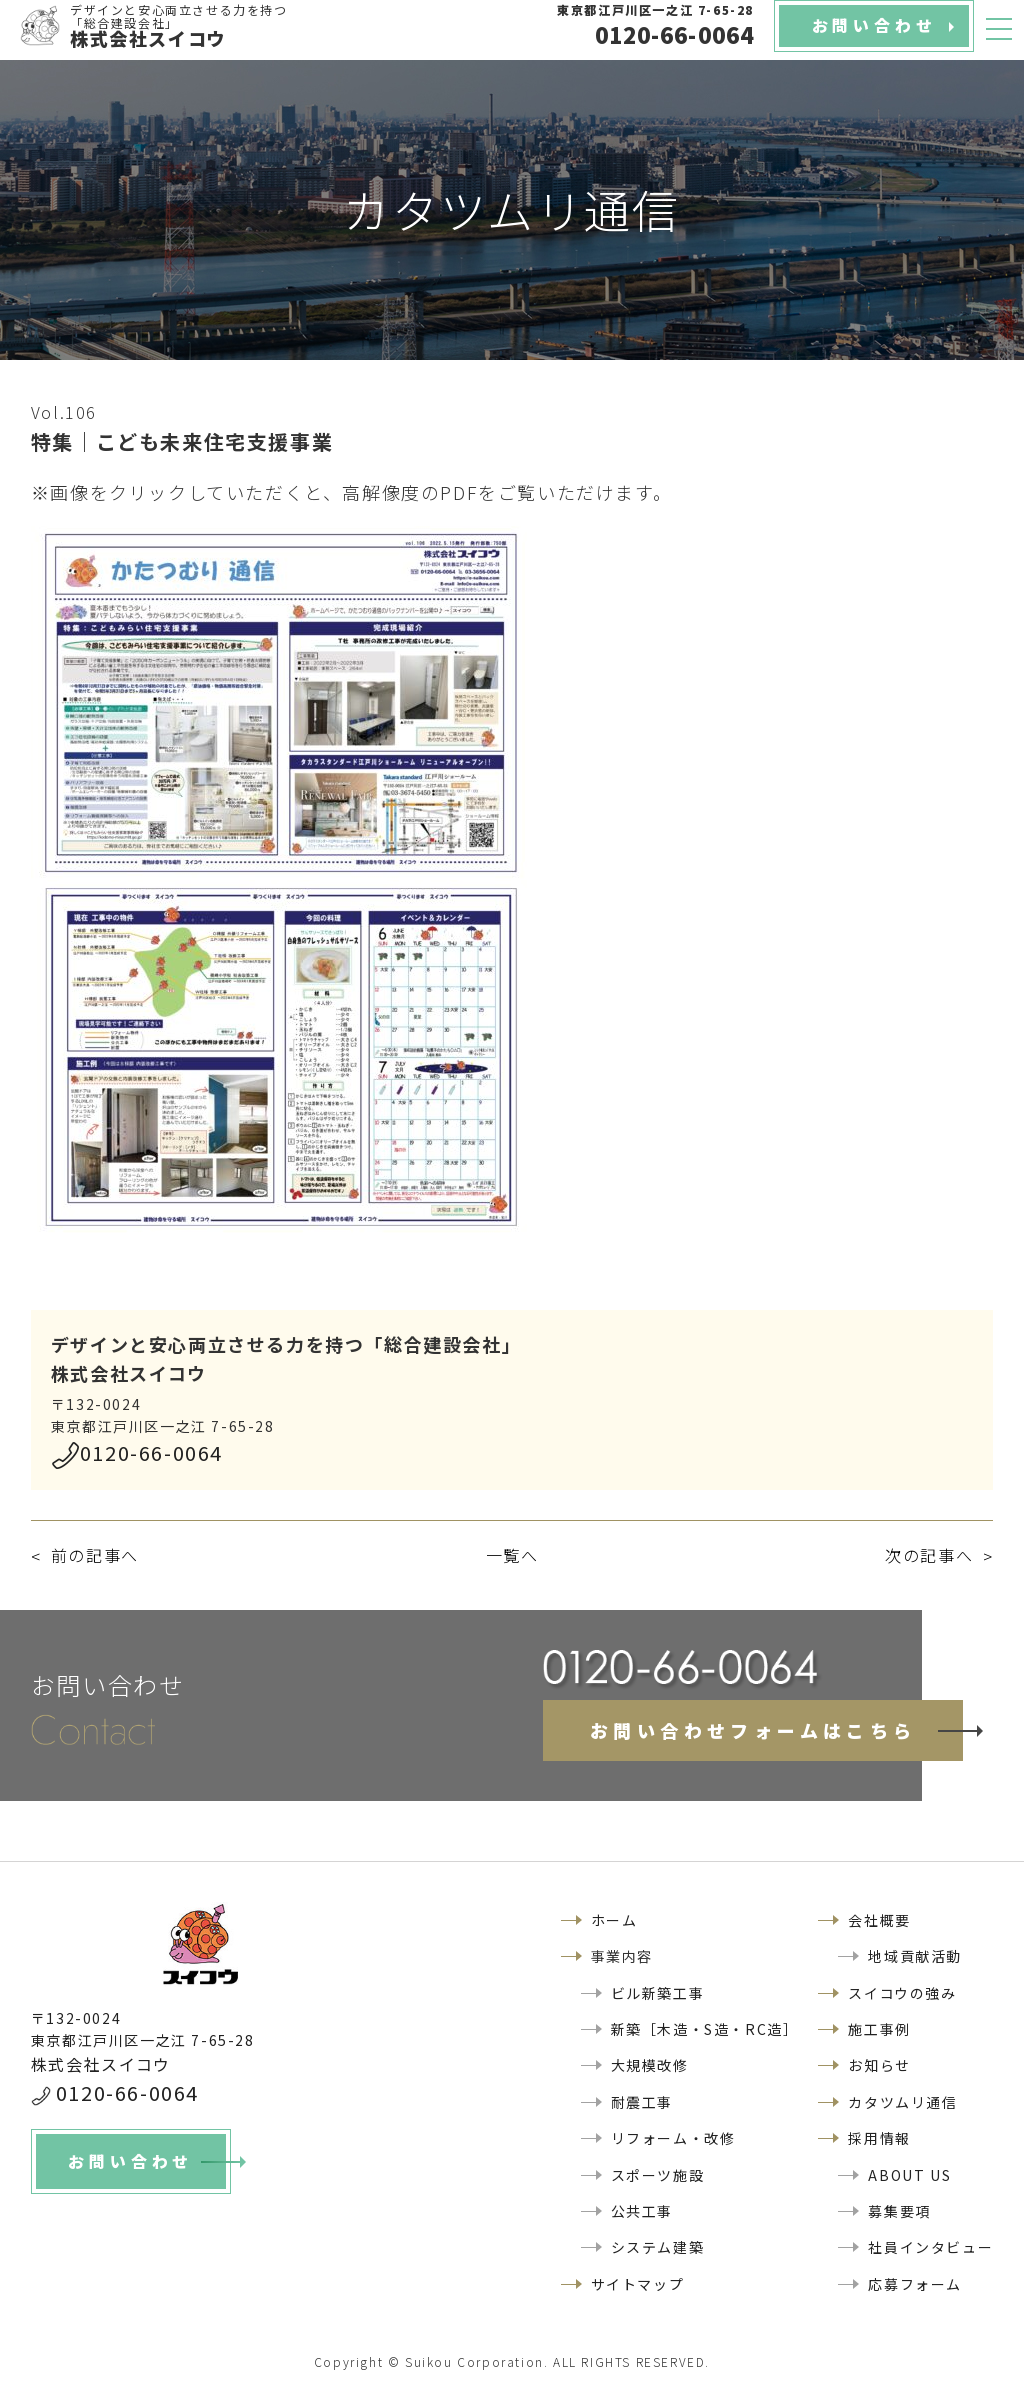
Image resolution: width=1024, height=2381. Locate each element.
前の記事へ (95, 1555)
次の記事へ (929, 1555)
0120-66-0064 (151, 1452)
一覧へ (512, 1555)
